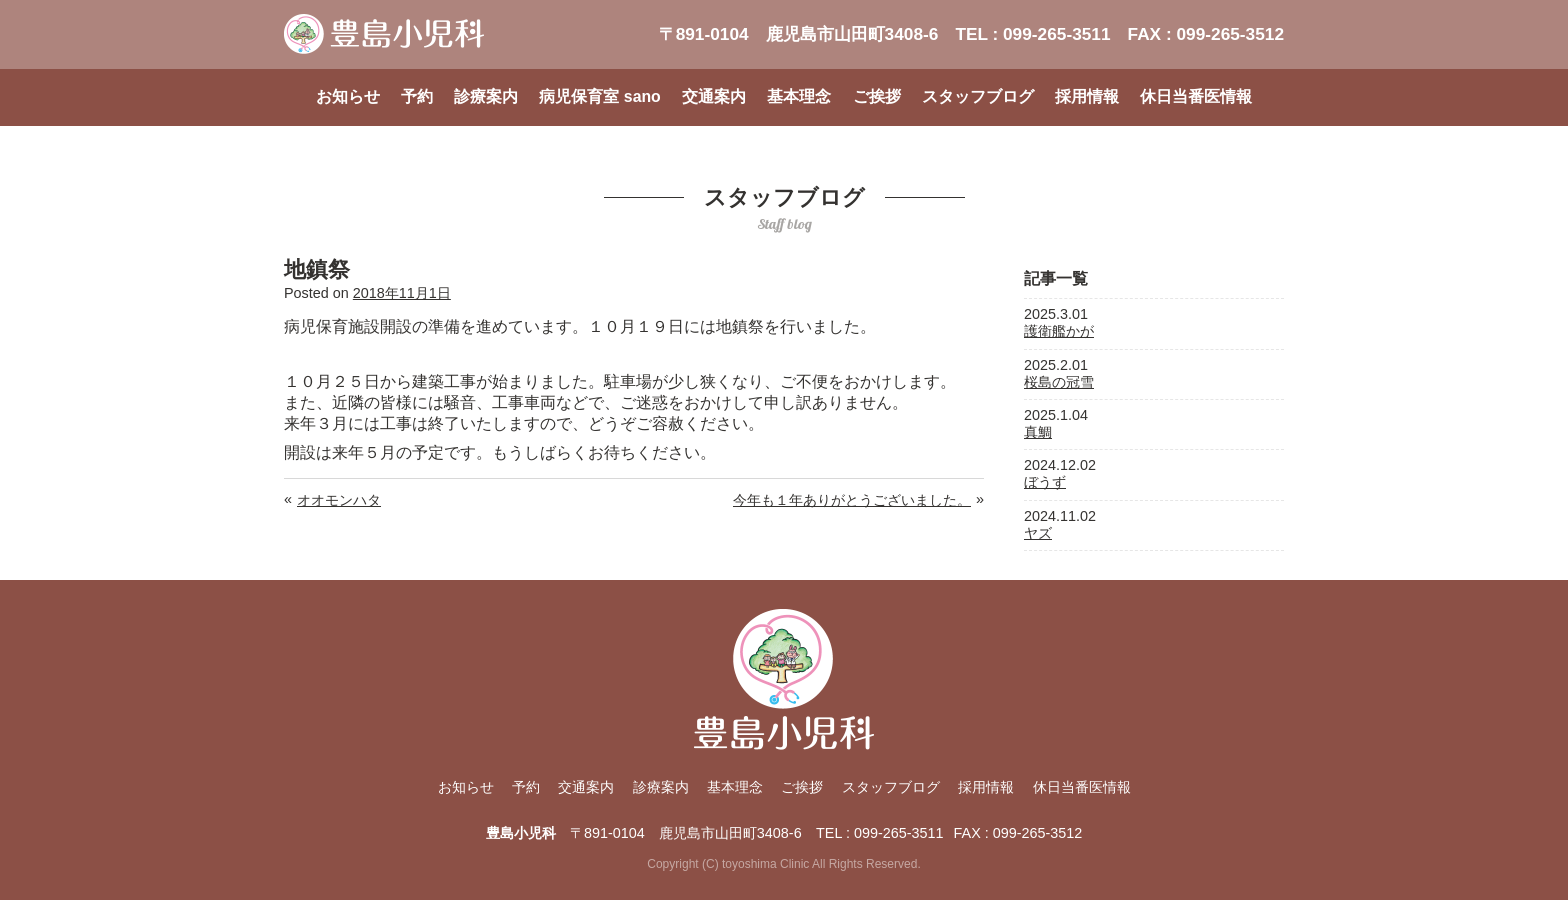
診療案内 (486, 96)
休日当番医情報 (1196, 96)
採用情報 (1087, 96)
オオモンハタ (339, 500)
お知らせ (348, 96)
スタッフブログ (978, 96)
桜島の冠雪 (1059, 382)
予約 (417, 96)
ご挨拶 (877, 96)
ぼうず (1045, 482)
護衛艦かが (1059, 331)
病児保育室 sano (599, 96)
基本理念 (799, 96)
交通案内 (714, 96)
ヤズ (1038, 533)
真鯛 (1038, 432)
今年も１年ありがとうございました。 (852, 500)
